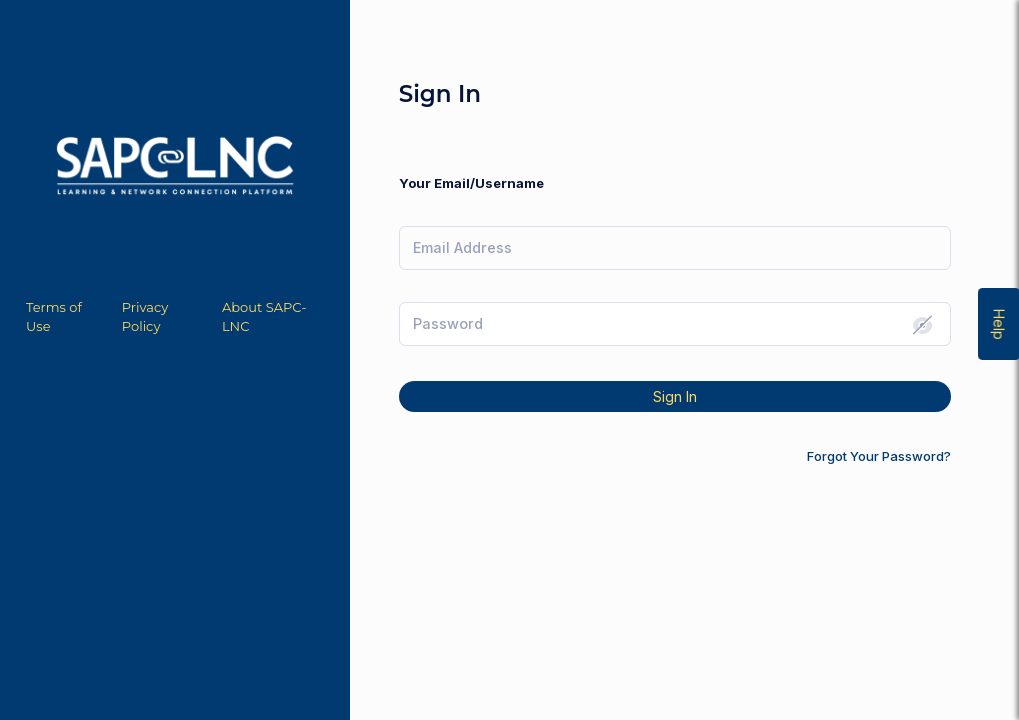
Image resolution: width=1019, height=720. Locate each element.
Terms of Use (54, 317)
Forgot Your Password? (879, 456)
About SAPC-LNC (264, 317)
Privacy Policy (145, 317)
